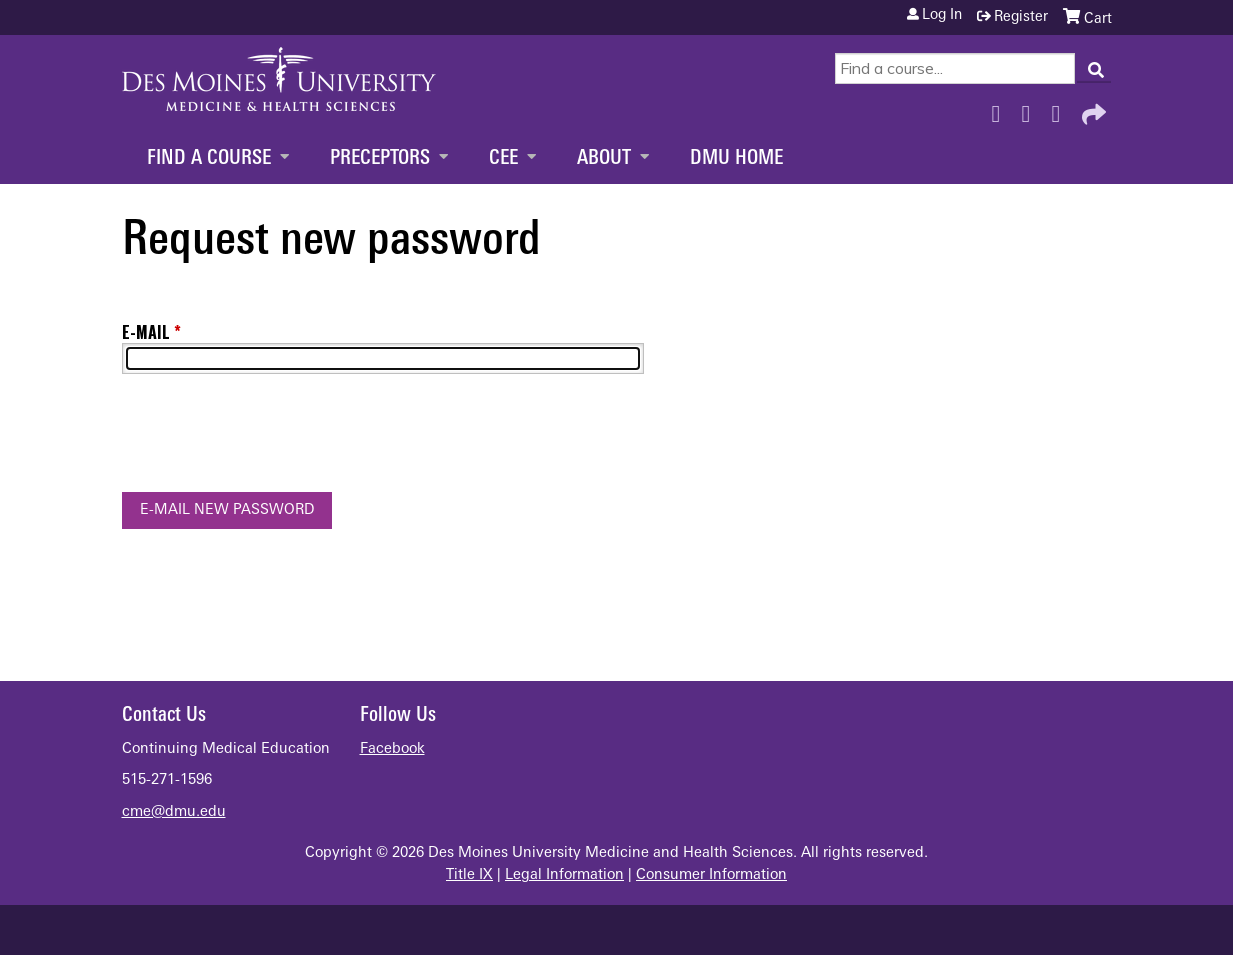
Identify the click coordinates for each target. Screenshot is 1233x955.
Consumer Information (711, 875)
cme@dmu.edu (174, 812)
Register (1021, 17)
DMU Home (736, 159)
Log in (942, 16)
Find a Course (209, 159)
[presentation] (274, 437)
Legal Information (564, 875)
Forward (1092, 109)
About (604, 159)
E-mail (146, 332)
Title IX (469, 875)
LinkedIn (1062, 109)
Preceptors (380, 159)
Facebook (1002, 109)
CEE (503, 159)
